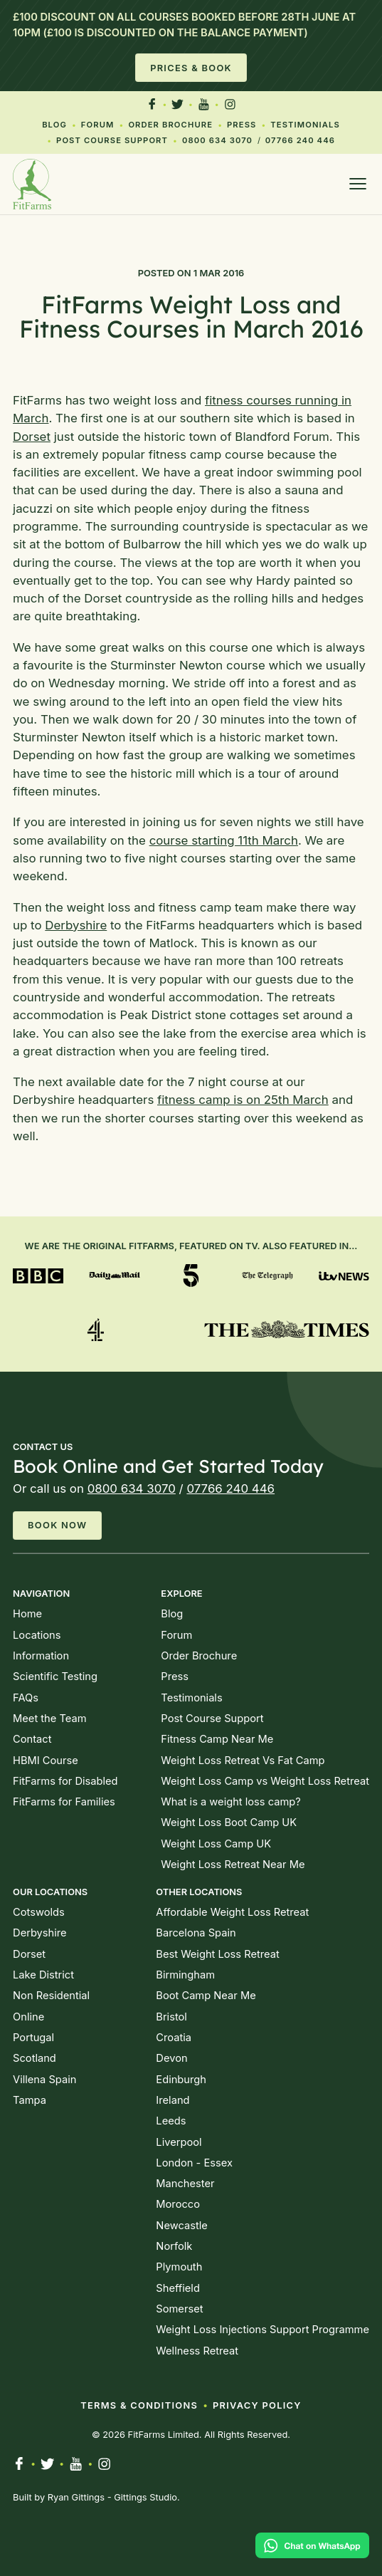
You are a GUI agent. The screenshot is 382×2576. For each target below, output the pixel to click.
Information (41, 1655)
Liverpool (178, 2142)
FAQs (25, 1697)
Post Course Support (112, 140)
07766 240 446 (300, 140)
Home (27, 1613)
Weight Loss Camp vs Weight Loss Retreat (265, 1781)
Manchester (185, 2183)
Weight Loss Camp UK (216, 1843)
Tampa (29, 2100)
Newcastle (181, 2225)
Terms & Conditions (139, 2405)
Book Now (57, 1525)
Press (241, 125)
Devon (171, 2058)
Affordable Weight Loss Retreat (232, 1912)
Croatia (173, 2037)
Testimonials (305, 125)
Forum (98, 125)
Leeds (171, 2120)
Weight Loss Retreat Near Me (232, 1864)
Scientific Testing (55, 1676)
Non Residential (51, 1995)
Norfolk (174, 2246)
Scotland (34, 2058)
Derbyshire (76, 925)
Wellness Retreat (197, 2351)
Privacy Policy (257, 2405)
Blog (54, 125)
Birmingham (185, 1974)
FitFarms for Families (64, 1801)
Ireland (172, 2100)
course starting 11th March (223, 840)
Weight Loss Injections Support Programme (262, 2329)
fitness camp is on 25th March (243, 1100)
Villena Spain (44, 2079)
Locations (36, 1635)
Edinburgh (181, 2079)
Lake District (43, 1974)
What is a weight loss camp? (230, 1801)
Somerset (179, 2309)
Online (28, 2017)
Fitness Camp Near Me (217, 1739)
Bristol (171, 2017)
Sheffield (178, 2288)
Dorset (32, 436)
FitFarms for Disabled (65, 1781)
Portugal (33, 2037)
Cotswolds (39, 1912)
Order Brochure (170, 125)
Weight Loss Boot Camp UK (229, 1822)
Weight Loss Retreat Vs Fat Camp (242, 1760)
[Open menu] (357, 183)
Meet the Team (49, 1718)
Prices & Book (191, 68)
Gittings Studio (145, 2497)
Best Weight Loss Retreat (217, 1954)
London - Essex (194, 2163)
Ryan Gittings (76, 2497)
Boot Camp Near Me (205, 1995)
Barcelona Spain (195, 1932)
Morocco (178, 2204)
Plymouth (179, 2266)
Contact (32, 1739)
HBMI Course (45, 1760)
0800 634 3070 (217, 140)
